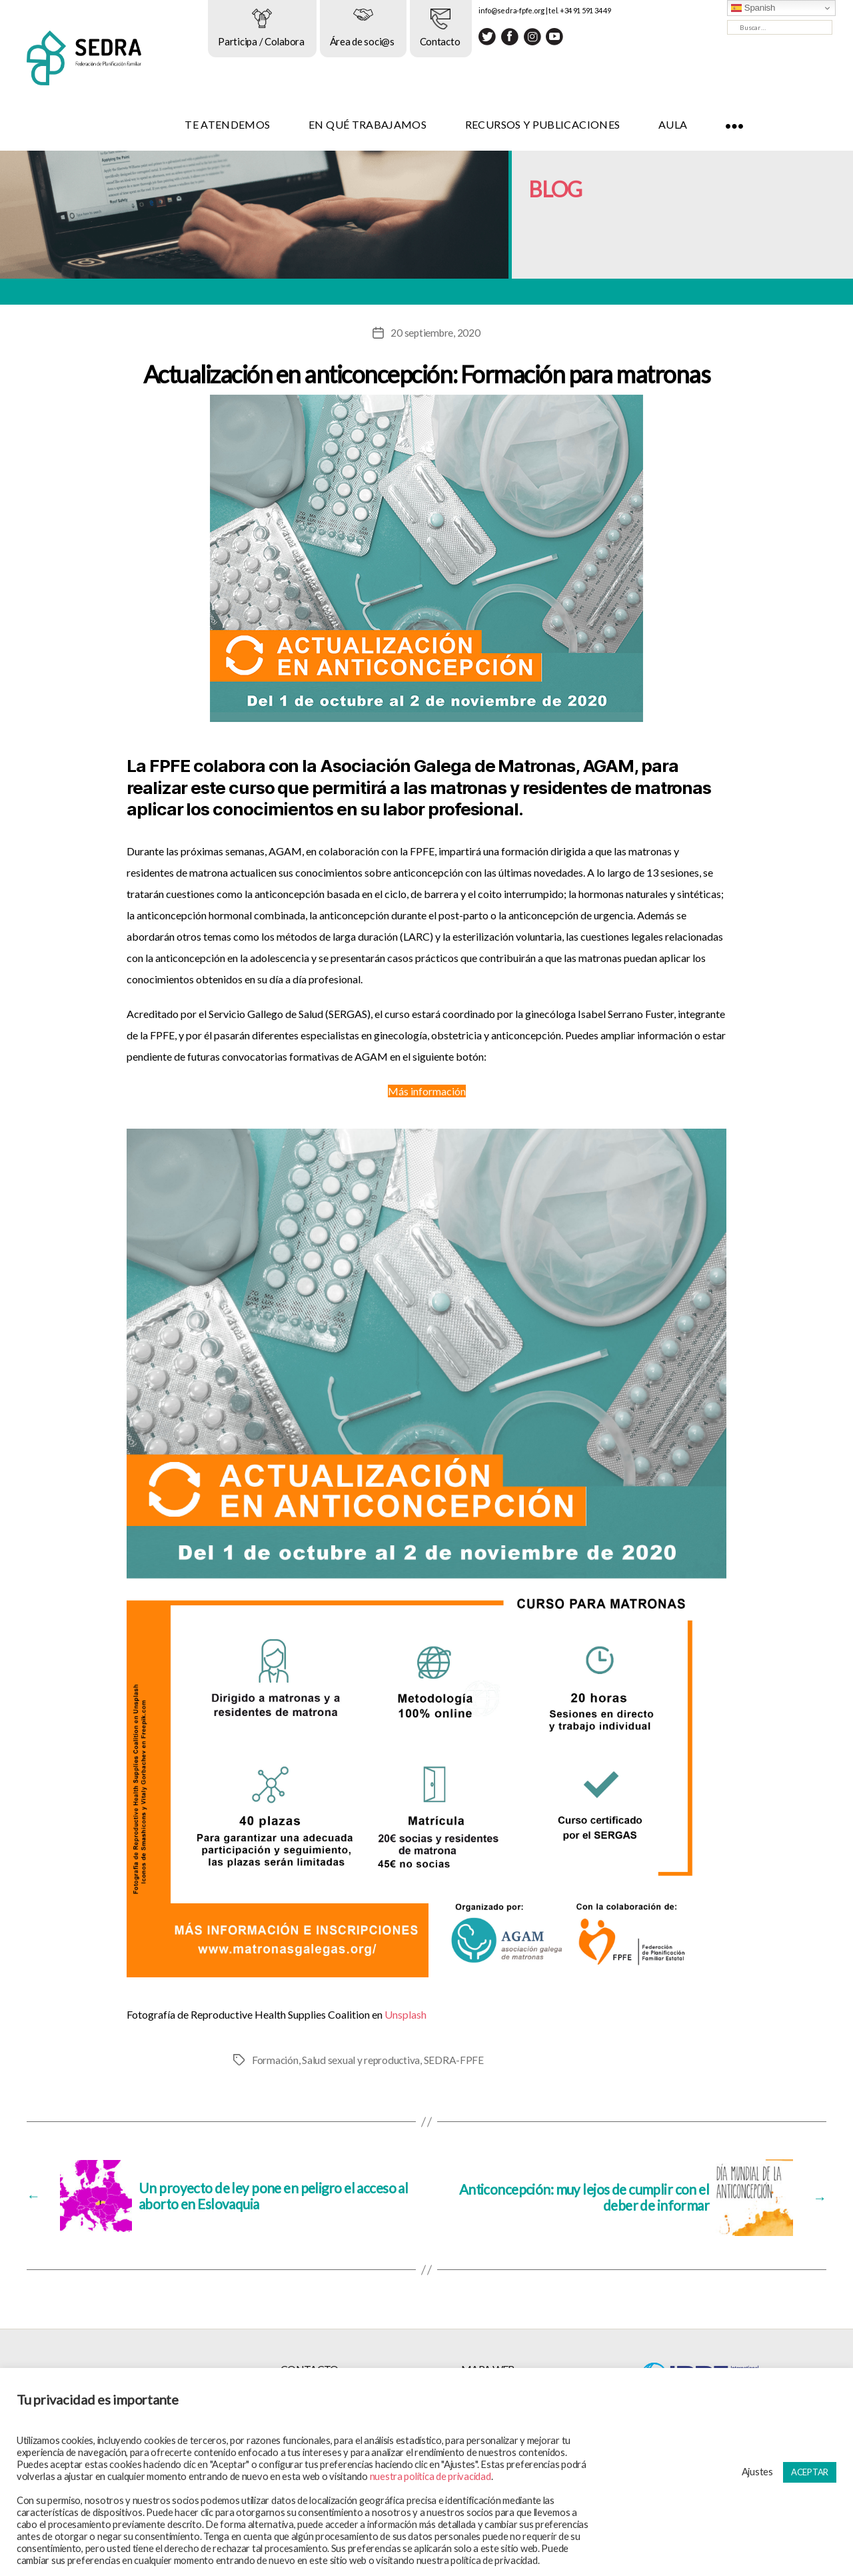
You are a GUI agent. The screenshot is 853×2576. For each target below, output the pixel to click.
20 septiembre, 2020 (435, 332)
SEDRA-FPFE (455, 2059)
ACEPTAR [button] (809, 2472)
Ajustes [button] (757, 2471)
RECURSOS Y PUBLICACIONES (588, 124)
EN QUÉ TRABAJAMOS (413, 124)
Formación (275, 2059)
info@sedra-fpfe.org (557, 10)
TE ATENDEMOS (272, 124)
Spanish (753, 8)
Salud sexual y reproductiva (362, 2059)
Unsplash (405, 2014)
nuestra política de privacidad (430, 2476)
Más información (427, 1091)
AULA (718, 124)
